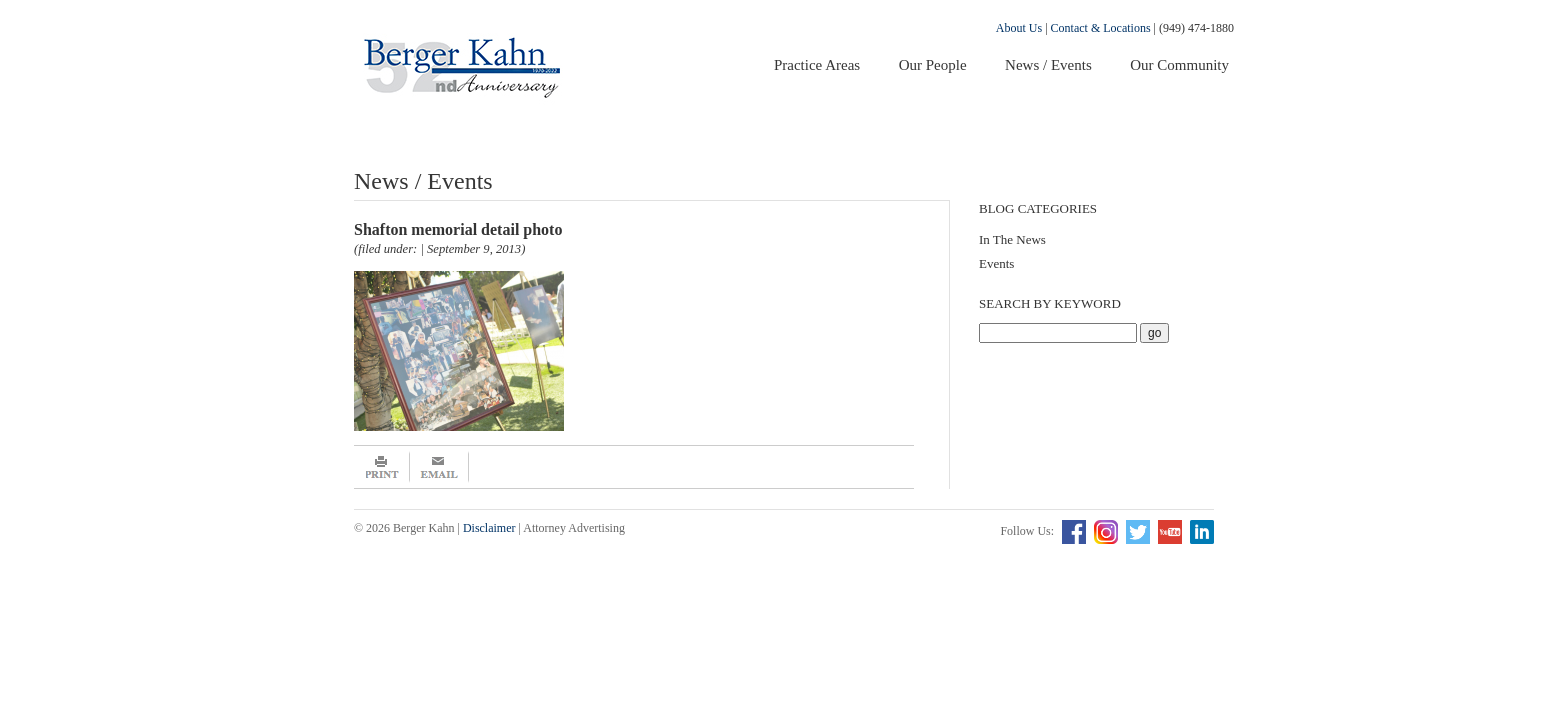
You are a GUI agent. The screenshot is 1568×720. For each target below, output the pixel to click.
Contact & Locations (1101, 28)
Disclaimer (489, 528)
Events (996, 263)
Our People (933, 65)
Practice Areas (817, 65)
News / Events (1048, 65)
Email (439, 467)
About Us (1019, 28)
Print (382, 467)
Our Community (1179, 65)
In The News (1012, 239)
